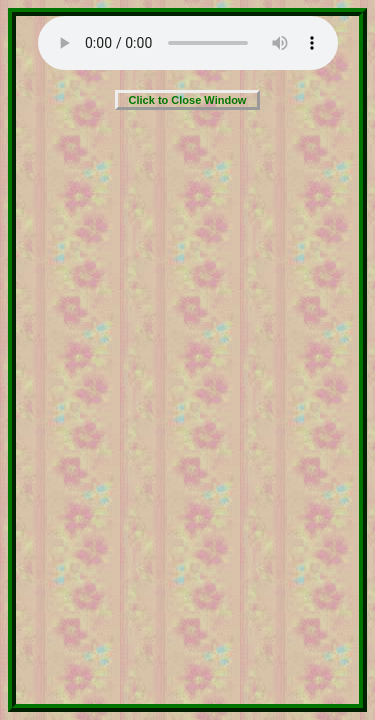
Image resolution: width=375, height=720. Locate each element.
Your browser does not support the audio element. (188, 43)
